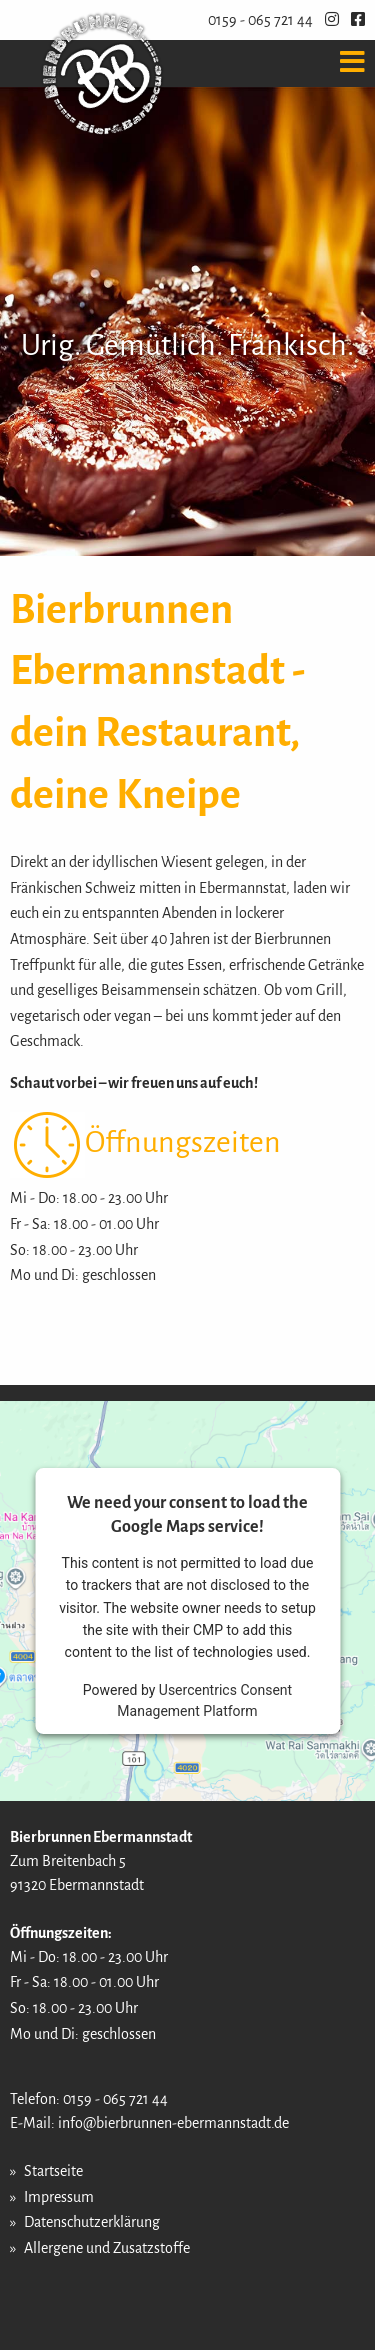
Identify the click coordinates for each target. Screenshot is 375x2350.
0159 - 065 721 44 (260, 20)
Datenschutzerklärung (92, 2222)
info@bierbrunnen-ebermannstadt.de (173, 2123)
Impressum (59, 2197)
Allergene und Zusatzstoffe (107, 2248)
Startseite (53, 2171)
